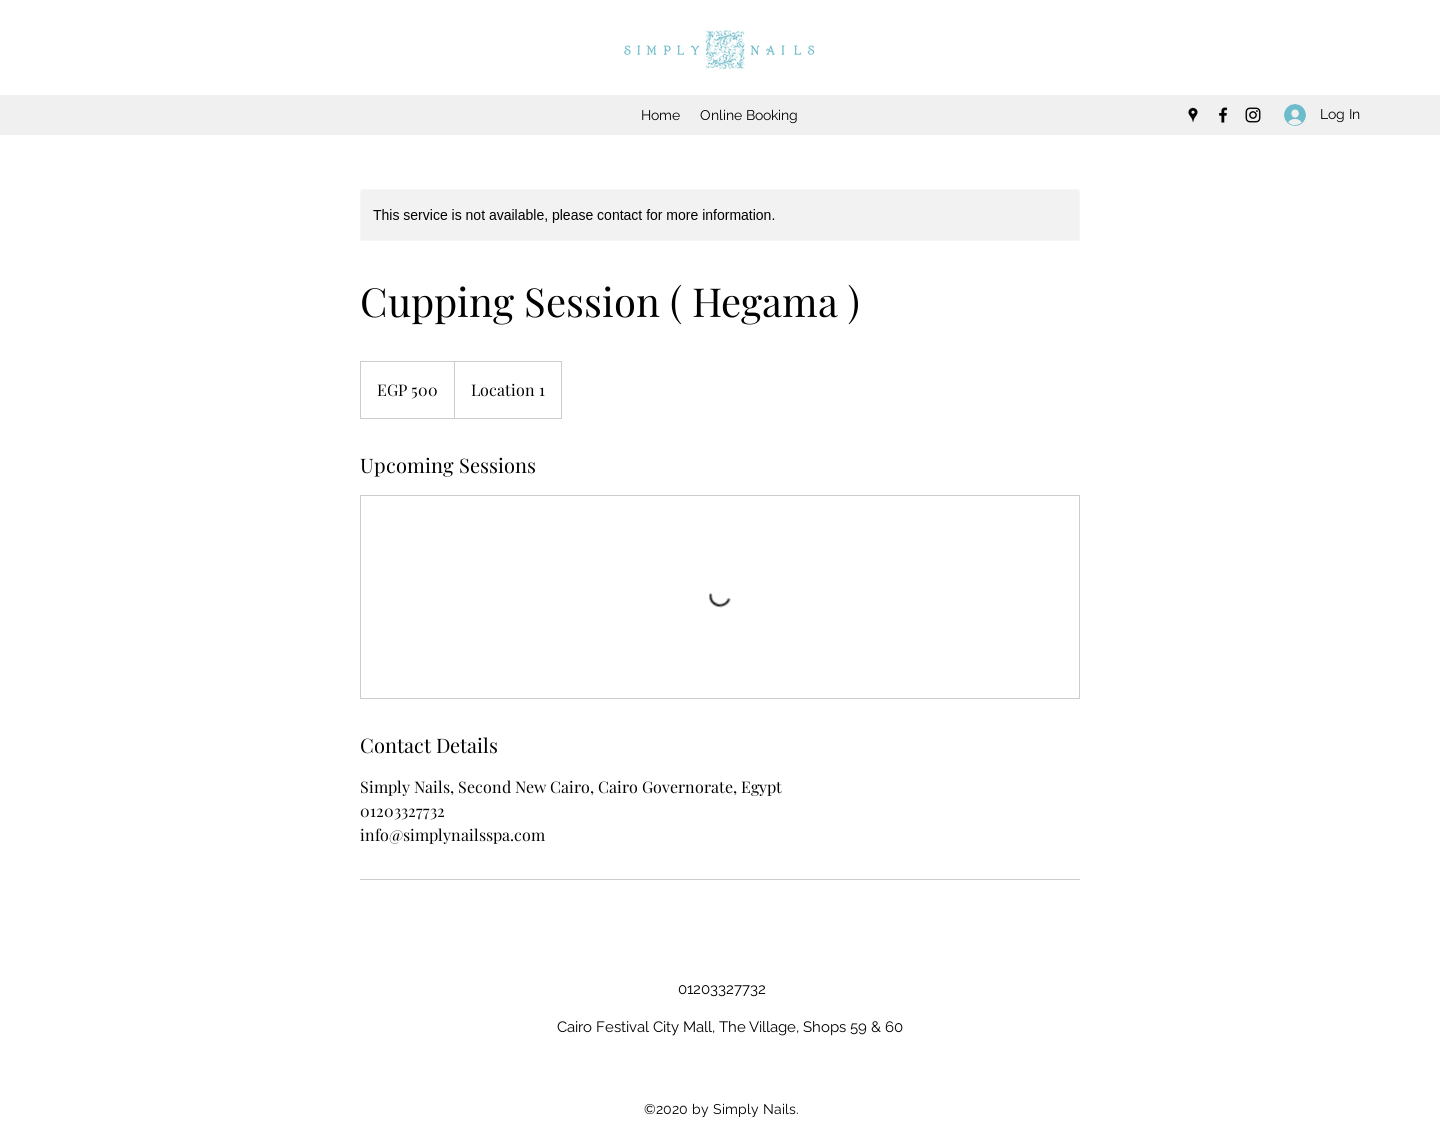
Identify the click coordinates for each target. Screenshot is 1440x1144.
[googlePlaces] (1193, 115)
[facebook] (1223, 115)
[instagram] (1253, 115)
